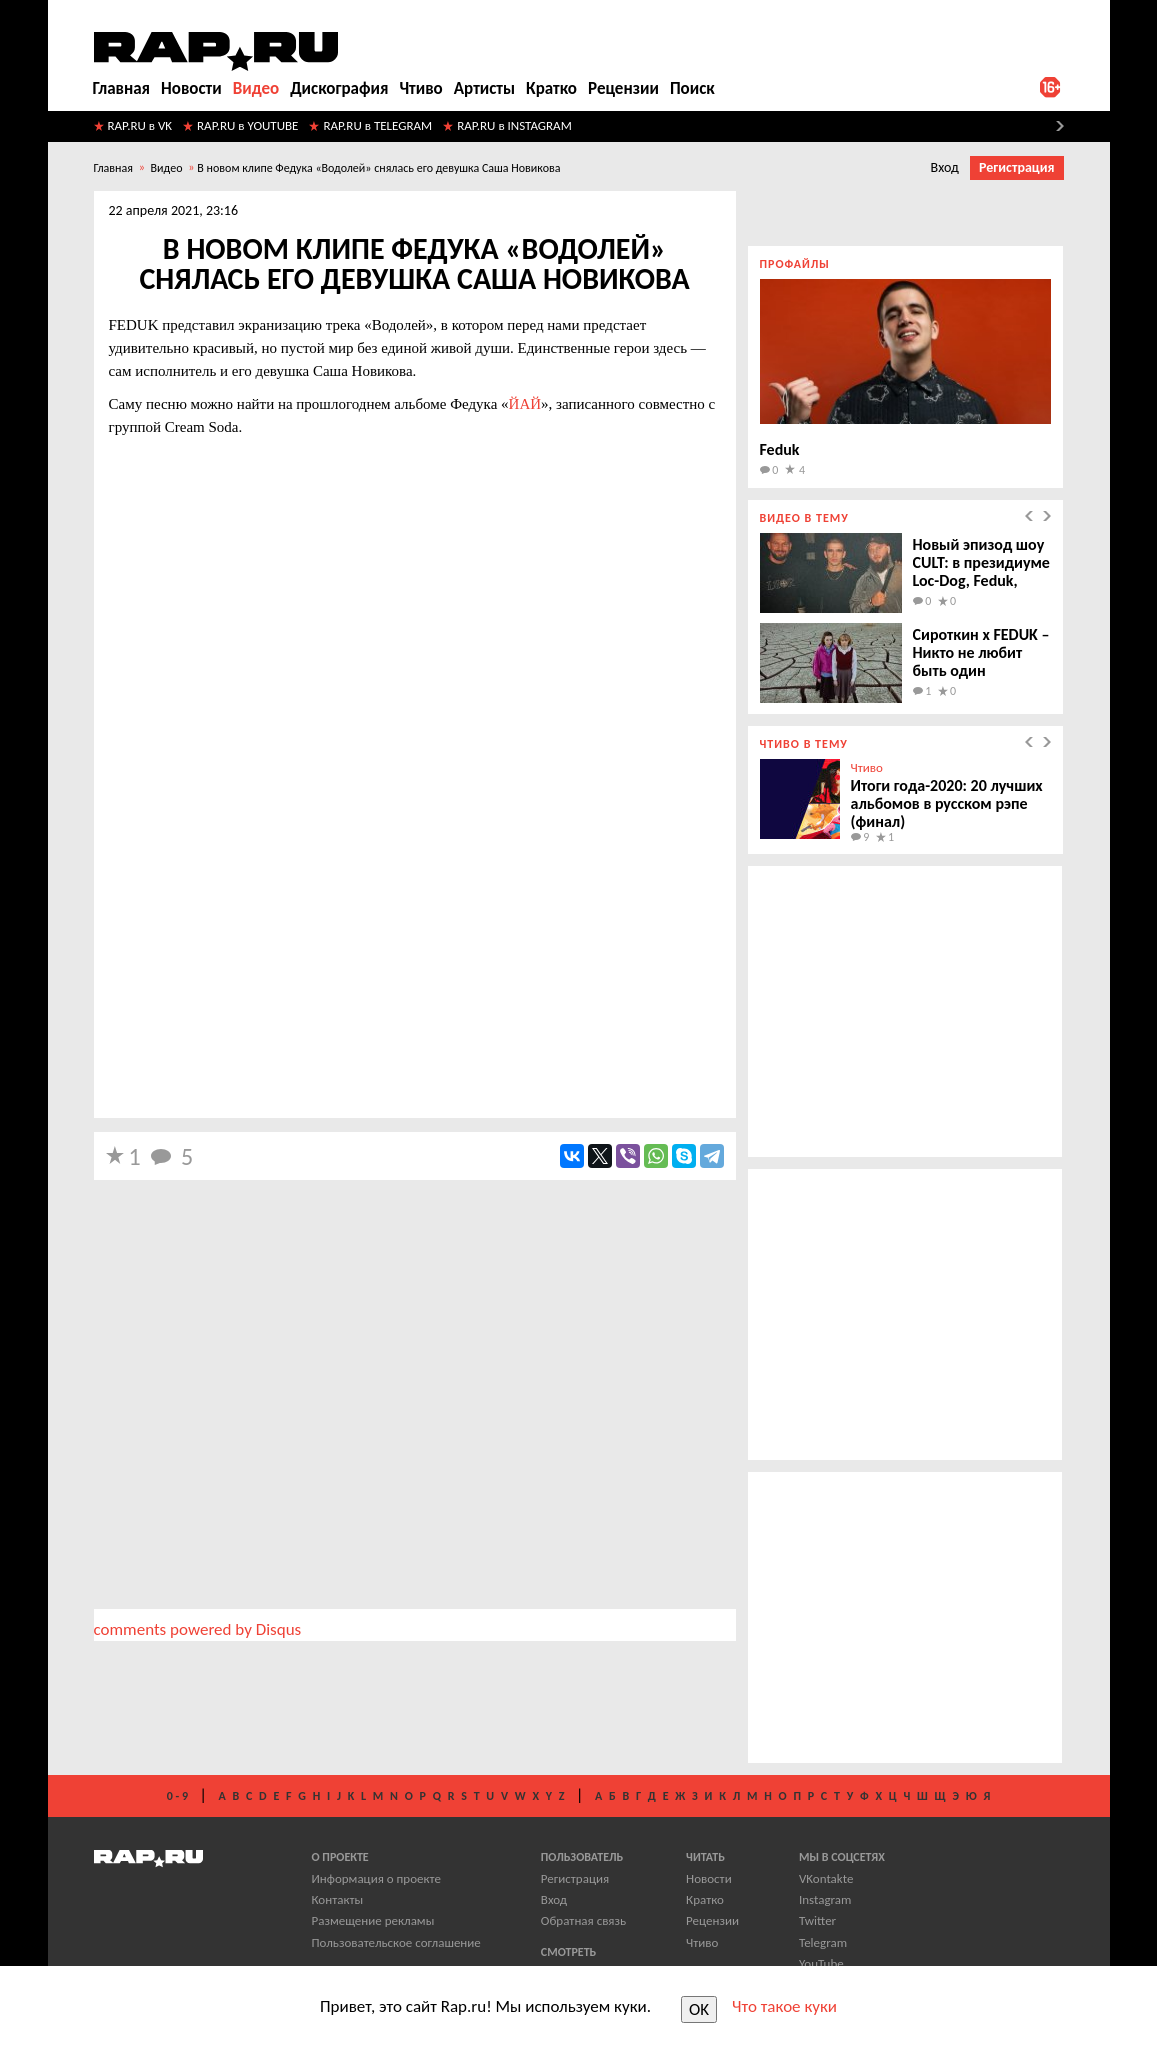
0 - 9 (177, 1796)
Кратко (551, 88)
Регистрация (1017, 167)
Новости (191, 88)
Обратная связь (583, 1920)
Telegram (823, 1942)
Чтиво (420, 88)
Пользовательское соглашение (396, 1942)
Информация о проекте (376, 1878)
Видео (256, 88)
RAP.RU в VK (140, 125)
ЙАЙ (525, 404)
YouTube (821, 1963)
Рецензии (623, 88)
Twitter (817, 1920)
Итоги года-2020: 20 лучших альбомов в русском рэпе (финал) (947, 803)
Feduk (780, 449)
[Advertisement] (415, 967)
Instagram (825, 1899)
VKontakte (826, 1878)
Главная (122, 88)
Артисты (484, 88)
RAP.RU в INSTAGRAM (514, 125)
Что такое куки (784, 2006)
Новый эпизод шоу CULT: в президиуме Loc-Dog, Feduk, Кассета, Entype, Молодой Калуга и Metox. (981, 589)
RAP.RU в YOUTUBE (247, 125)
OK (699, 2009)
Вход (945, 167)
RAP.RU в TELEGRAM (377, 125)
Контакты (338, 1899)
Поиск (692, 88)
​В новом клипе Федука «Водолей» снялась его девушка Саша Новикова (378, 168)
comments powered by (198, 1629)
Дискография (339, 88)
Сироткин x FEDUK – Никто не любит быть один (981, 652)
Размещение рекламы (373, 1920)
